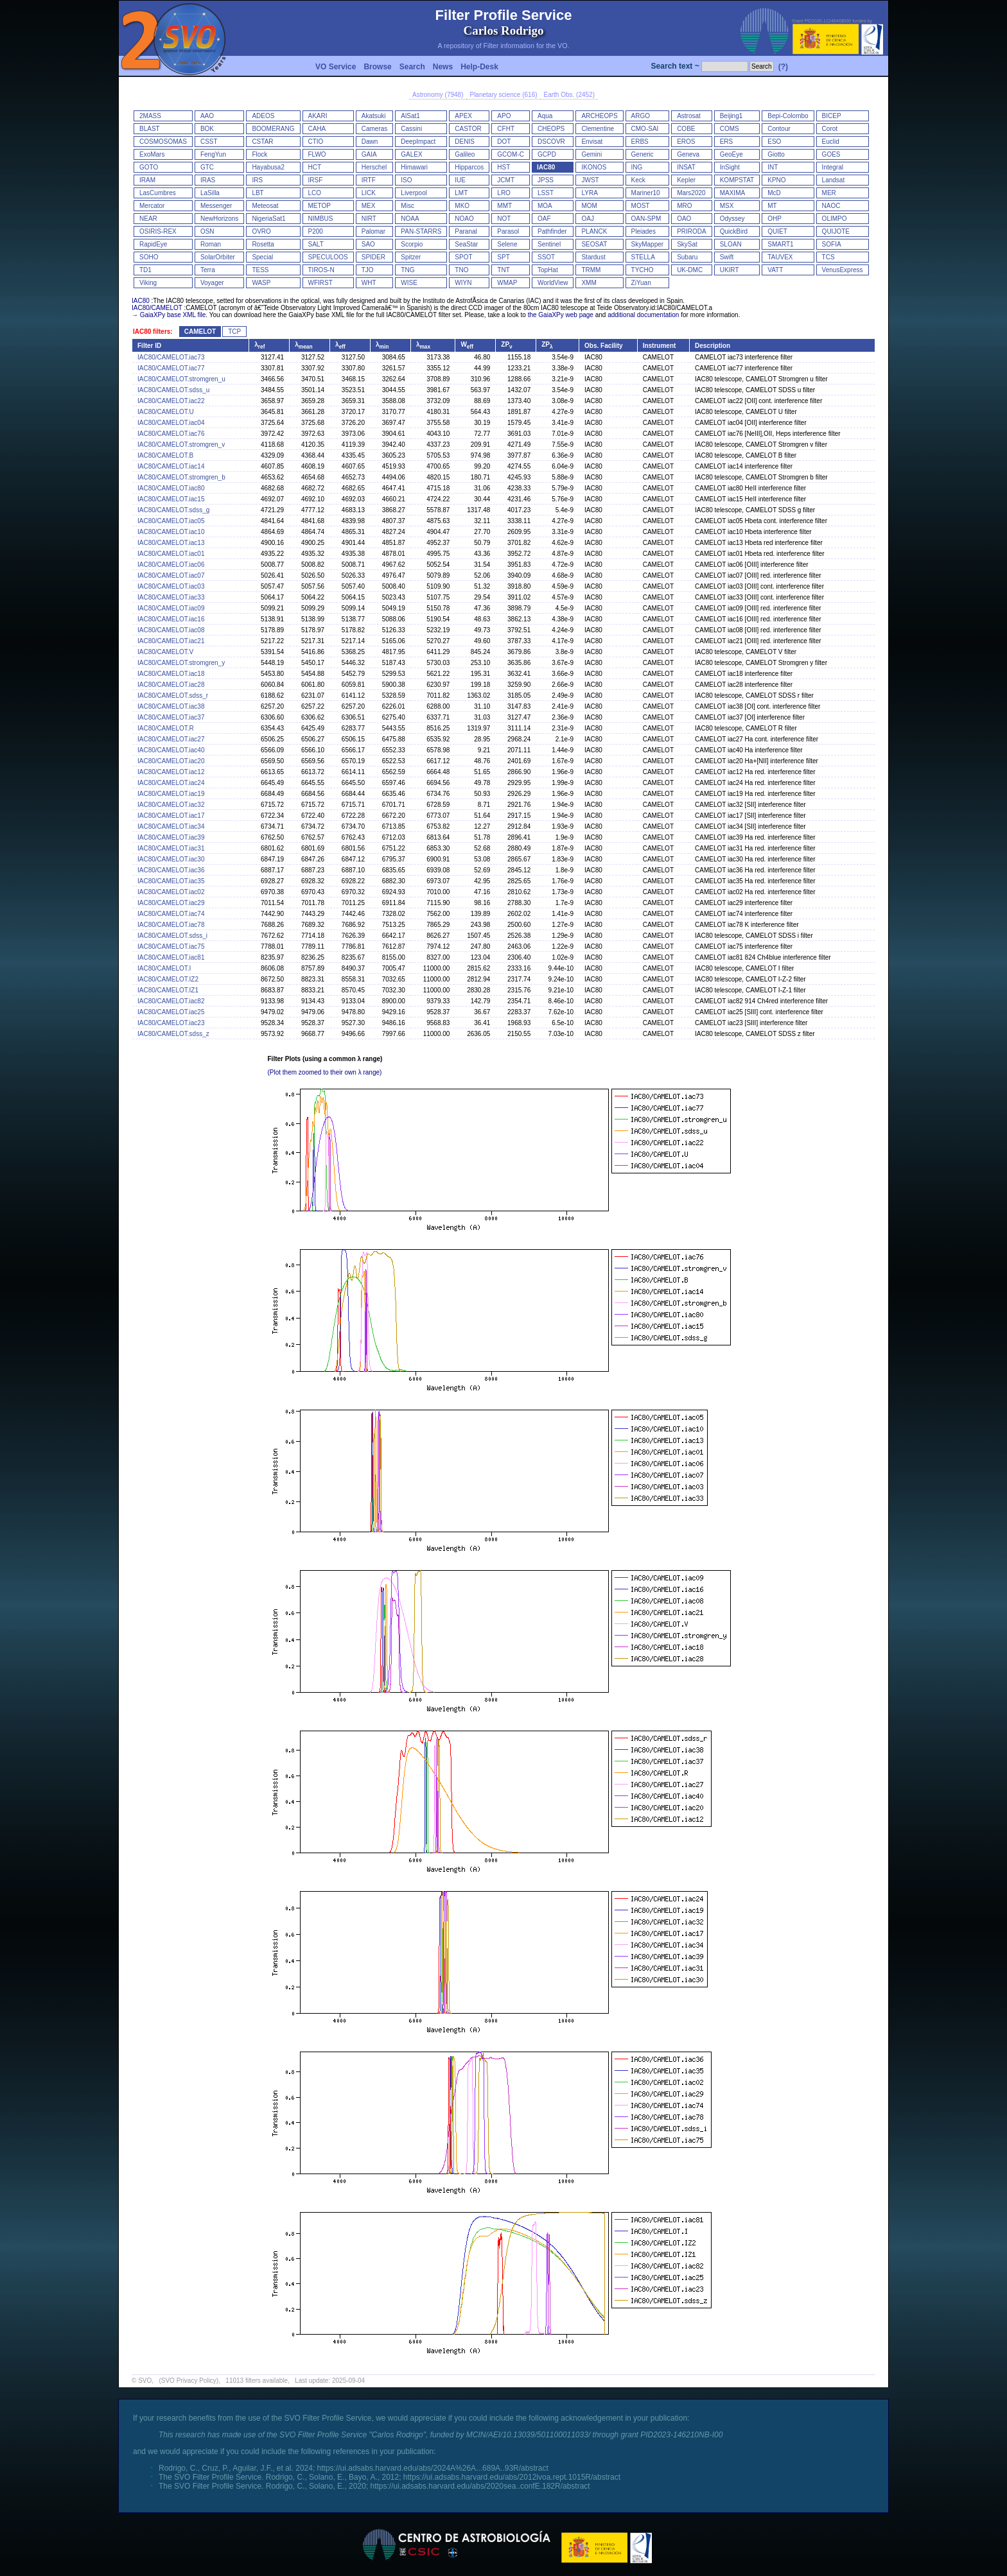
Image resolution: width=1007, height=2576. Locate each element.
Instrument (659, 345)
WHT (369, 282)
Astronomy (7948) (437, 94)
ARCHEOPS (599, 115)
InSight (730, 167)
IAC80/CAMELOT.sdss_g (173, 510)
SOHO (148, 257)
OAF (544, 218)
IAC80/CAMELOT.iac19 (171, 793)
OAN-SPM (646, 218)
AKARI (318, 115)
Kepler (686, 180)
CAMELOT (200, 331)
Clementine (597, 128)
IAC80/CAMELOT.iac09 (171, 608)
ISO (406, 180)
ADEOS (263, 115)
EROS (686, 141)
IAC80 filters (151, 331)
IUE (460, 180)
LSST (546, 192)
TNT (503, 269)
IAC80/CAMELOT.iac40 (171, 750)
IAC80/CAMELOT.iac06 (171, 564)
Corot (829, 128)
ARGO (640, 115)
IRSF (315, 180)
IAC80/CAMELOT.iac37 (171, 717)
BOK (207, 128)
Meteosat (265, 205)
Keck (638, 180)
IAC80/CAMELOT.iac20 (171, 761)
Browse (377, 66)
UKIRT (729, 269)
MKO (462, 205)
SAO (368, 244)
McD (774, 192)
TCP (234, 331)
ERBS (640, 141)
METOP (319, 205)
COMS (729, 128)
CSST (209, 141)
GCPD (547, 154)
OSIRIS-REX (158, 231)
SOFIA (831, 244)
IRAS (207, 180)
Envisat (591, 141)
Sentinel (549, 244)
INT (772, 167)
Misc (407, 205)
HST (503, 167)
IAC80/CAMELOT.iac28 (171, 684)
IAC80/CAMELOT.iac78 (171, 924)
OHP (774, 218)
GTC (207, 167)
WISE (409, 282)
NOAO (464, 218)
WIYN (463, 282)
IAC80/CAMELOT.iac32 (171, 804)
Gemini (591, 154)
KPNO (776, 180)
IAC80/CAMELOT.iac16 (171, 619)
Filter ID (149, 345)
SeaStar (466, 244)
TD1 (145, 269)
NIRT (369, 218)
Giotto (776, 154)
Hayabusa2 (268, 167)
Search (412, 66)
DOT (504, 141)
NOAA (410, 218)
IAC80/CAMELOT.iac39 (171, 837)
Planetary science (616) (503, 94)
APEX (463, 115)
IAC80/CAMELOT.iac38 (171, 706)
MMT (504, 205)
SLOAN (731, 244)
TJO (368, 269)
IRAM (147, 180)
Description (712, 345)
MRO (684, 205)
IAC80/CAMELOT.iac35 (171, 881)
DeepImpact (418, 141)
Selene (507, 244)
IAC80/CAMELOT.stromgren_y (181, 662)
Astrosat (689, 115)
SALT (316, 244)
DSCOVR (551, 141)
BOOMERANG (273, 128)
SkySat (687, 244)
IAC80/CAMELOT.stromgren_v (181, 444)
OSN (207, 231)
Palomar (373, 231)
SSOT (546, 257)
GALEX (411, 154)
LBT (257, 192)
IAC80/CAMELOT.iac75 (171, 946)
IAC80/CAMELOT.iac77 (171, 368)
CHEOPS (551, 128)
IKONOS (593, 167)
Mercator (151, 205)
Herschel (374, 167)
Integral (832, 167)
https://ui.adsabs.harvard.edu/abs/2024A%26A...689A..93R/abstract (432, 2468)
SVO (145, 2380)
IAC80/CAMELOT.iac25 (171, 1012)
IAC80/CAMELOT (157, 307)
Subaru (687, 257)
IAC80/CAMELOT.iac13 (171, 542)
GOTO (148, 167)
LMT (461, 192)
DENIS (465, 141)
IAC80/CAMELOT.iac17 (171, 815)
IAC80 (546, 167)
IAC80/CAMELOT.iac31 (171, 848)
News (443, 66)
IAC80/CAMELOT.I (164, 968)
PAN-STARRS (421, 231)
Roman (210, 244)
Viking (148, 282)
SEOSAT (594, 244)
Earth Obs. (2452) (569, 94)
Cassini (411, 128)
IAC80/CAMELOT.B (165, 455)
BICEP (831, 115)
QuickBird (734, 231)
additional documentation (643, 314)
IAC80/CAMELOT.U (165, 411)
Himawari (414, 167)
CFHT (505, 128)
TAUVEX (779, 257)
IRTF (369, 180)
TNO (461, 269)
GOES (831, 154)
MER (829, 192)
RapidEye (153, 244)
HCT (315, 167)
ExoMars (151, 154)
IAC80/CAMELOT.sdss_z (173, 1033)
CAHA (317, 128)
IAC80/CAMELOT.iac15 (171, 499)
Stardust (593, 257)
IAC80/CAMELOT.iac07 (171, 575)
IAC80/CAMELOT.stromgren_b (181, 477)
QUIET (777, 231)
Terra (207, 269)
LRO (504, 192)
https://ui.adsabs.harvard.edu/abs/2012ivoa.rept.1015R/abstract (511, 2477)
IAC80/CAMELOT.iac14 (171, 466)
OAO (684, 218)
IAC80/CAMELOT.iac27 (171, 739)
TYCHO (642, 269)
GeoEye (731, 154)
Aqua (545, 115)
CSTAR (262, 141)
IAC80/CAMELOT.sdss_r (172, 695)
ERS (726, 141)
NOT (504, 218)
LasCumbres (157, 192)
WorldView (553, 282)
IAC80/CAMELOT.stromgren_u (181, 379)
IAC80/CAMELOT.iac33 (171, 597)
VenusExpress (842, 269)
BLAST (149, 128)
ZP (506, 344)
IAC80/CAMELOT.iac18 (171, 673)
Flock (259, 154)
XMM (588, 282)
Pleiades (643, 231)
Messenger (216, 205)
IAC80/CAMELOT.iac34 (171, 826)
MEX (369, 205)
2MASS (150, 115)
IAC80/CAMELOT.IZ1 (167, 990)
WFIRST (320, 282)
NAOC (831, 205)
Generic (642, 154)
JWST (590, 180)
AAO (207, 115)
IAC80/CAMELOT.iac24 (171, 782)
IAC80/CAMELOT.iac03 (171, 586)
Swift (727, 257)
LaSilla (210, 192)
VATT (775, 269)
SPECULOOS (328, 257)
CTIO (316, 141)
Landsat (833, 180)
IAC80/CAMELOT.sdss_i (172, 935)
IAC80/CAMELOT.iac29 (171, 902)
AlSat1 (410, 115)
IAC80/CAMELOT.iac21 (171, 640)
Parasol (508, 231)
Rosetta (263, 244)
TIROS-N (321, 269)
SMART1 (780, 244)
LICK (369, 192)
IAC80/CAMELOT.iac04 (171, 422)
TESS (260, 269)
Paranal (466, 231)
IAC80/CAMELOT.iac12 (171, 771)
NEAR (148, 218)
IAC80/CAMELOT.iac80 (171, 488)
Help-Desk (479, 66)
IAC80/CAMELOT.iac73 (171, 357)
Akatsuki (374, 115)
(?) (783, 66)
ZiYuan (641, 282)
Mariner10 (645, 192)
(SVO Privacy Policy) (188, 2380)
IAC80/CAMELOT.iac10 (171, 531)
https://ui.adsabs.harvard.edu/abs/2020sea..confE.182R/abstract (480, 2486)
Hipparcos (469, 167)
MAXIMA (732, 192)
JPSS (546, 180)
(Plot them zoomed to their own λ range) (325, 1072)
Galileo (465, 154)
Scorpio (412, 244)
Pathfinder (552, 231)
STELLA (643, 257)
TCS (828, 257)
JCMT (505, 180)
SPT (503, 257)
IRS (257, 180)
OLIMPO (834, 218)
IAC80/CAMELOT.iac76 (171, 433)
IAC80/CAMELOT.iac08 (171, 630)
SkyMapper (647, 244)
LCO (315, 192)
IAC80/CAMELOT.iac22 (171, 400)
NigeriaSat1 (268, 218)
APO (504, 115)
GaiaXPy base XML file (173, 314)
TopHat (548, 269)
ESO (774, 141)
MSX (727, 205)
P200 (315, 231)
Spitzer (411, 257)
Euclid (830, 141)
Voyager (212, 282)
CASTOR (468, 128)
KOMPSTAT (737, 180)
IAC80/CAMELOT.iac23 (171, 1022)
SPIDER (373, 257)
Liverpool (414, 192)
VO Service (335, 66)
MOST (640, 205)
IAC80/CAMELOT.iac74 (171, 913)
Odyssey (732, 218)
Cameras (375, 128)
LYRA (589, 192)
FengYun (213, 154)
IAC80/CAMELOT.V (165, 651)
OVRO (261, 231)
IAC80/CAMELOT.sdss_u (173, 389)
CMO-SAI (645, 128)
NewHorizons (219, 218)
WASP (261, 282)
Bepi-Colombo (787, 115)
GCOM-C (510, 154)
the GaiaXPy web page (560, 314)
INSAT (686, 167)
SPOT (463, 257)
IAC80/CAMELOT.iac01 (171, 553)
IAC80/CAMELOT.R (165, 728)
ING (637, 167)
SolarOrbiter (217, 257)
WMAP (507, 282)
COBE (686, 128)
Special (262, 257)
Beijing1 (731, 115)
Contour (779, 128)
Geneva (688, 154)
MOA (545, 205)
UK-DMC (690, 269)
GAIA (369, 154)
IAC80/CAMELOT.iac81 (171, 957)
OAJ (587, 218)
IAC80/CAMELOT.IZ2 (167, 979)
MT (771, 205)
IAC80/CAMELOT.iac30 (171, 859)
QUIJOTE (836, 231)
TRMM (590, 269)
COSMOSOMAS (163, 141)
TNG (407, 269)
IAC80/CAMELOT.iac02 (171, 891)
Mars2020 (691, 192)
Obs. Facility (603, 345)
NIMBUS (320, 218)
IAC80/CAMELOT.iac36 (171, 870)
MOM (589, 205)
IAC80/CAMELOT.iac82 (171, 1001)
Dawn (370, 141)
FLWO (317, 154)
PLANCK (594, 231)
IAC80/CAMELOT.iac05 (171, 520)
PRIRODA (691, 231)
